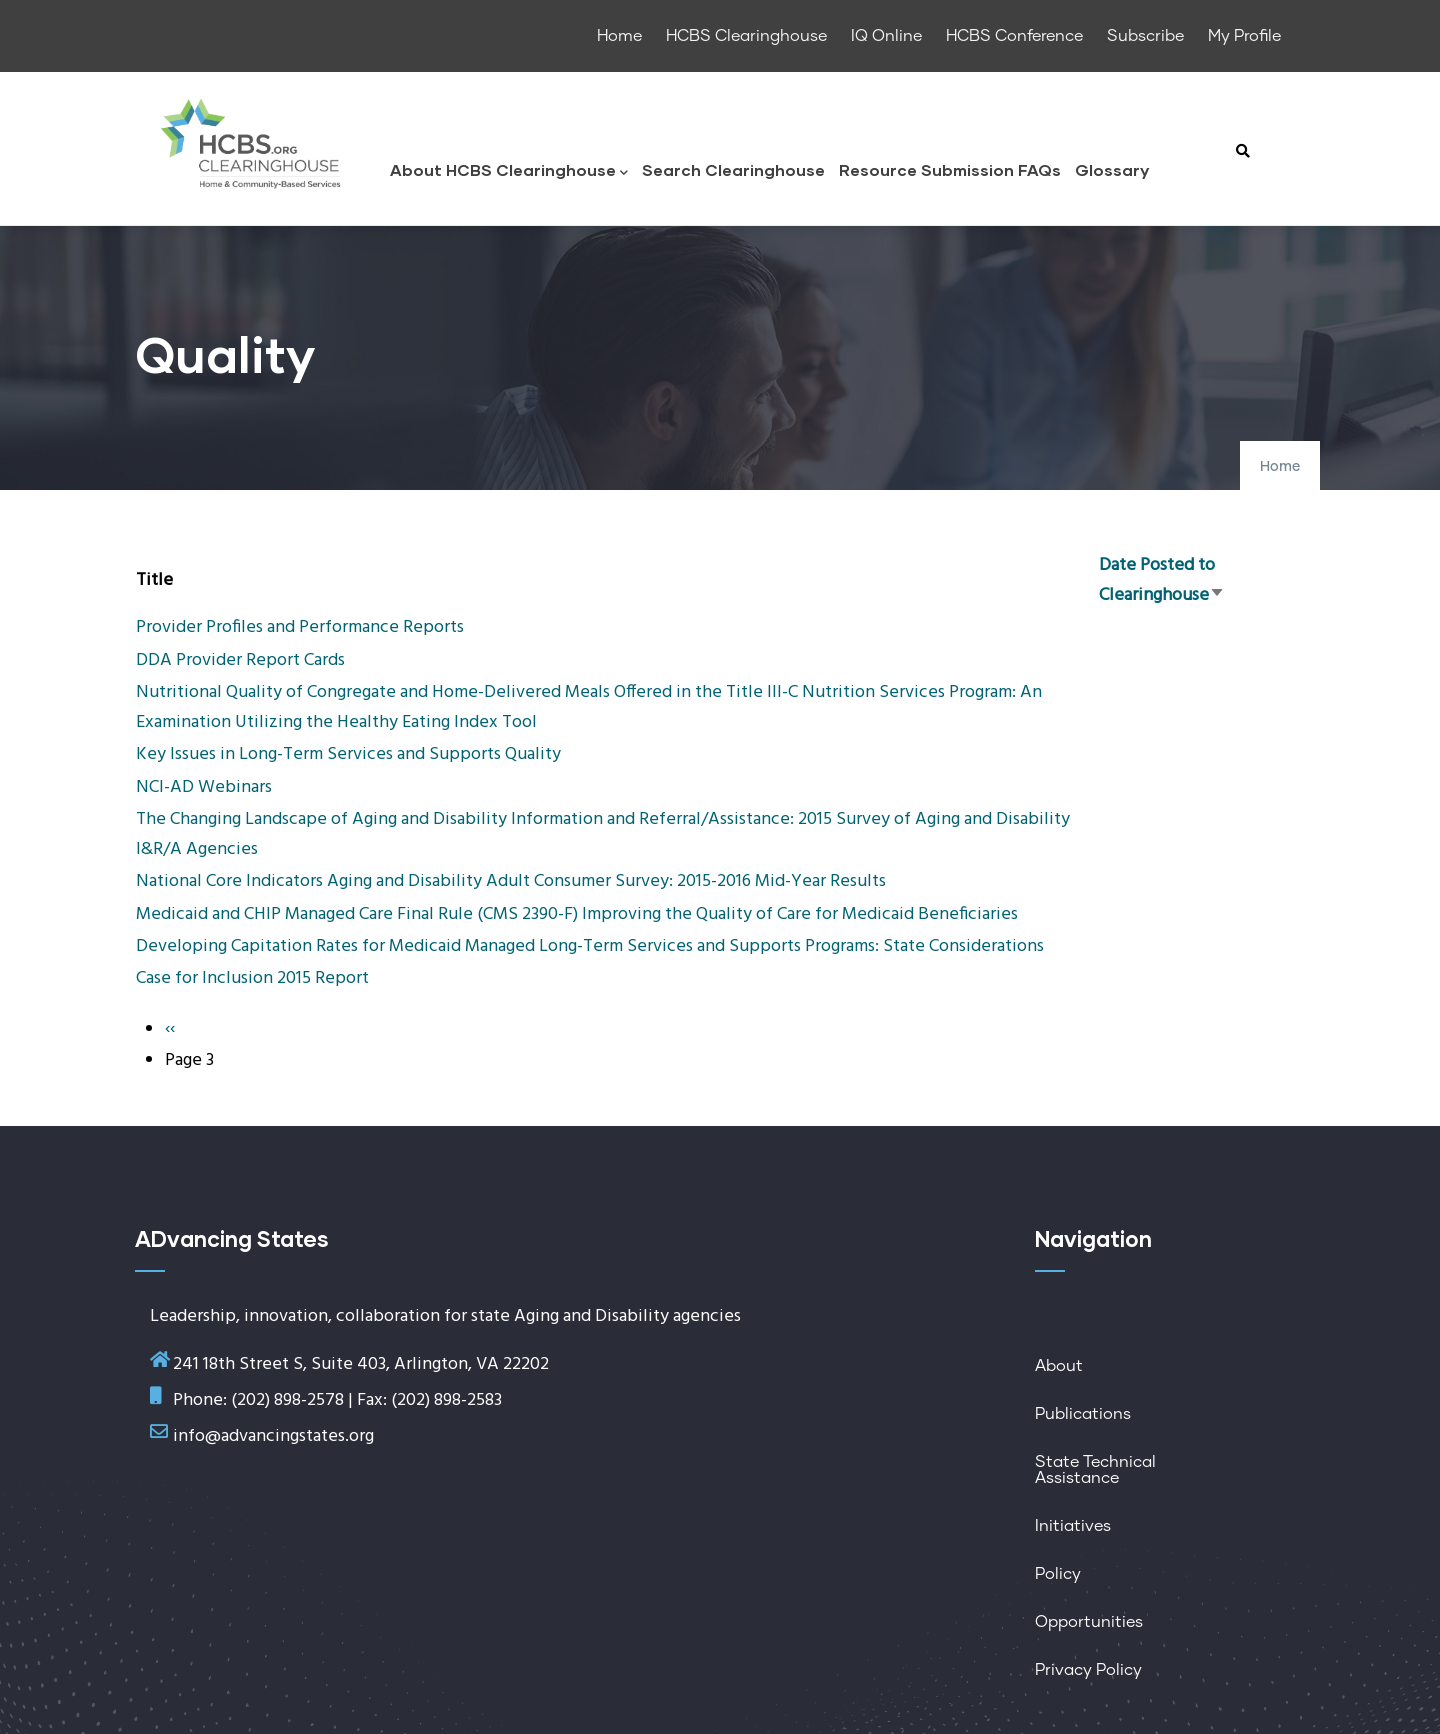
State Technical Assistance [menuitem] (1095, 1470)
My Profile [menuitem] (1244, 36)
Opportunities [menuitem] (1089, 1622)
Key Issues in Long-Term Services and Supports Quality (348, 754)
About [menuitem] (1059, 1366)
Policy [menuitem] (1058, 1574)
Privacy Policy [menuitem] (1088, 1670)
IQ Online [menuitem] (886, 36)
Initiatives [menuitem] (1073, 1526)
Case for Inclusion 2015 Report (252, 978)
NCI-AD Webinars (204, 787)
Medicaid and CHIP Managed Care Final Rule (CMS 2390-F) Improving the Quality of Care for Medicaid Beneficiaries (577, 914)
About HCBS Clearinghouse (509, 171)
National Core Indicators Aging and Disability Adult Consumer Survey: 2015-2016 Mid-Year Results (511, 881)
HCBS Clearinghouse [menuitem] (746, 36)
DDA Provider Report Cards (240, 660)
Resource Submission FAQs (950, 169)
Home (1280, 467)
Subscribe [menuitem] (1145, 36)
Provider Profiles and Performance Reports (300, 627)
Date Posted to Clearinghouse (1162, 580)
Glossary (1112, 169)
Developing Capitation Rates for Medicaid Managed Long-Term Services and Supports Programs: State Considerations (590, 946)
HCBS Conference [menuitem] (1014, 36)
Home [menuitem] (619, 36)
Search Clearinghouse (733, 169)
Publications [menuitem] (1083, 1414)
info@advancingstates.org (273, 1436)
